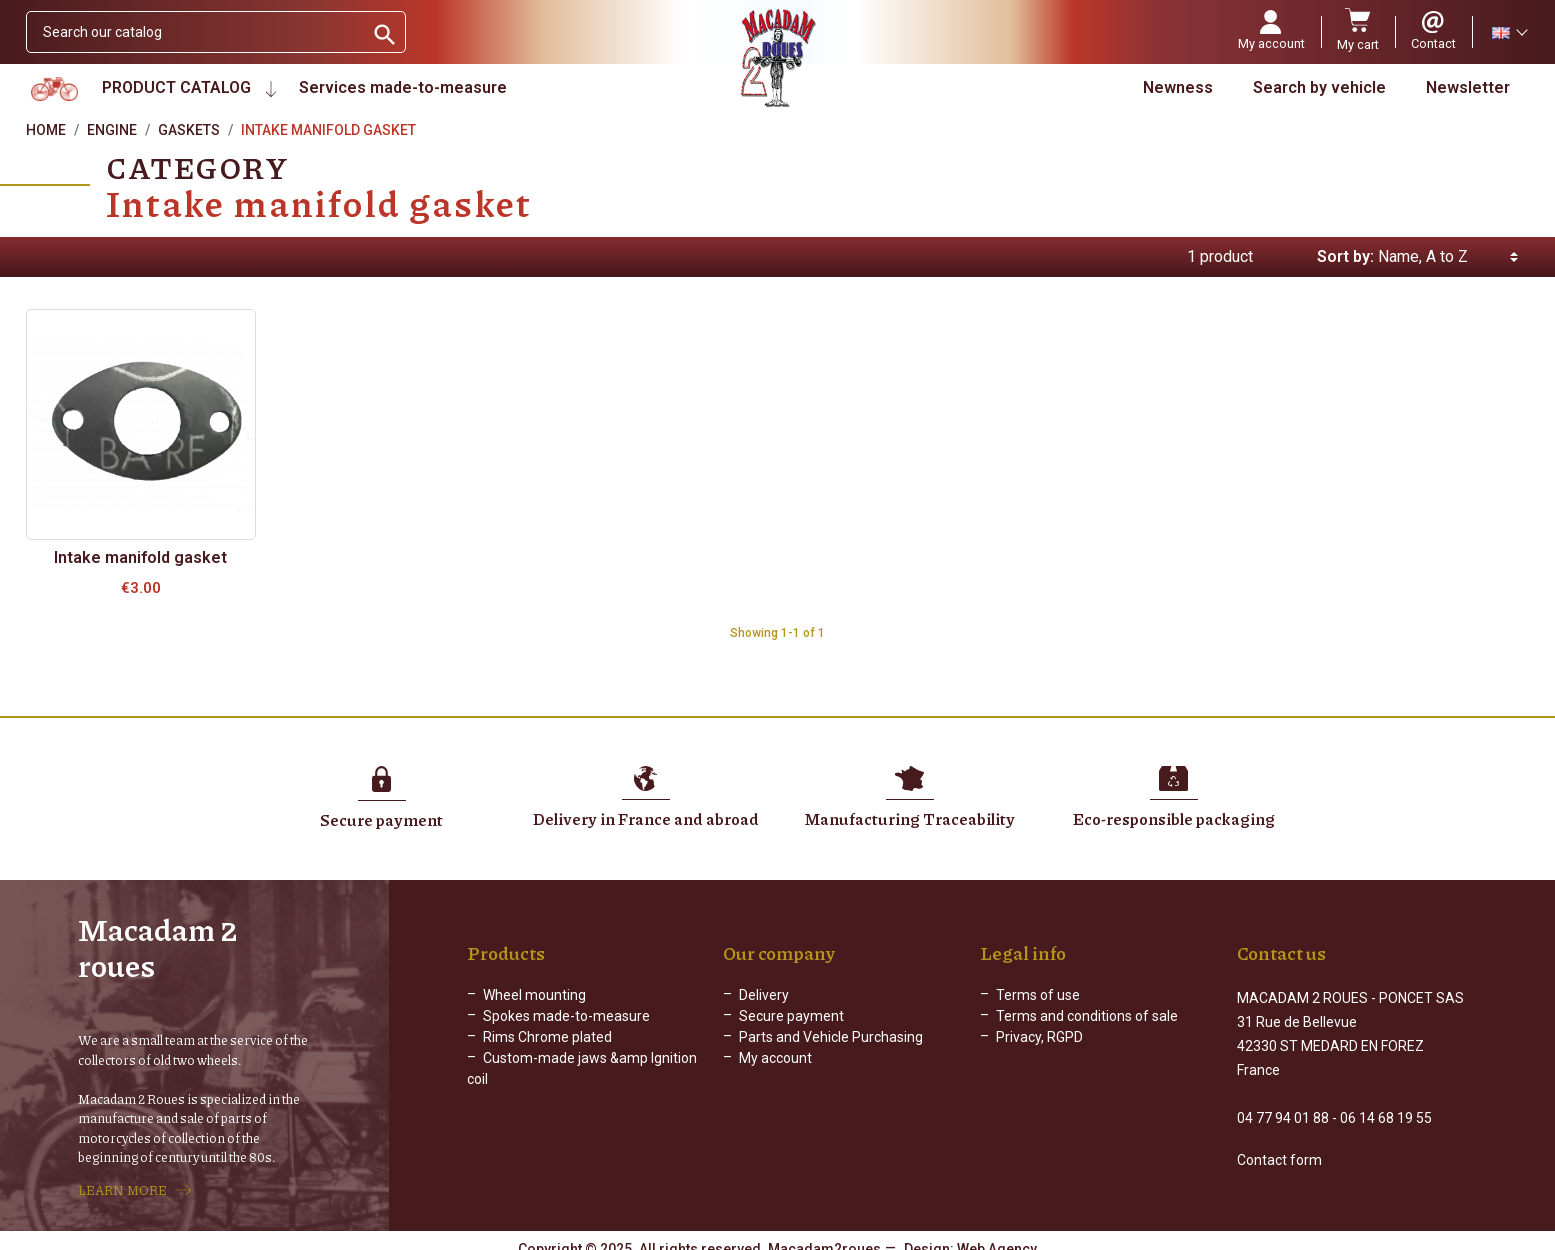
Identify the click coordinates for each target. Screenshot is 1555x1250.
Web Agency (997, 1235)
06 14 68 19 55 (1386, 1102)
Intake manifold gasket (140, 557)
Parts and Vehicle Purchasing (831, 1039)
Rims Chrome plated (547, 1039)
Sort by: (1345, 256)
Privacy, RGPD (1039, 1039)
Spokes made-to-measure (566, 1018)
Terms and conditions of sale (1087, 1018)
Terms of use (1038, 997)
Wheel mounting (534, 997)
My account (775, 1060)
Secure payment (791, 1018)
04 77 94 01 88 (1283, 1102)
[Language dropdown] (1509, 32)
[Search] (195, 32)
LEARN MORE (122, 1183)
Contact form (1279, 1144)
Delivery (764, 997)
